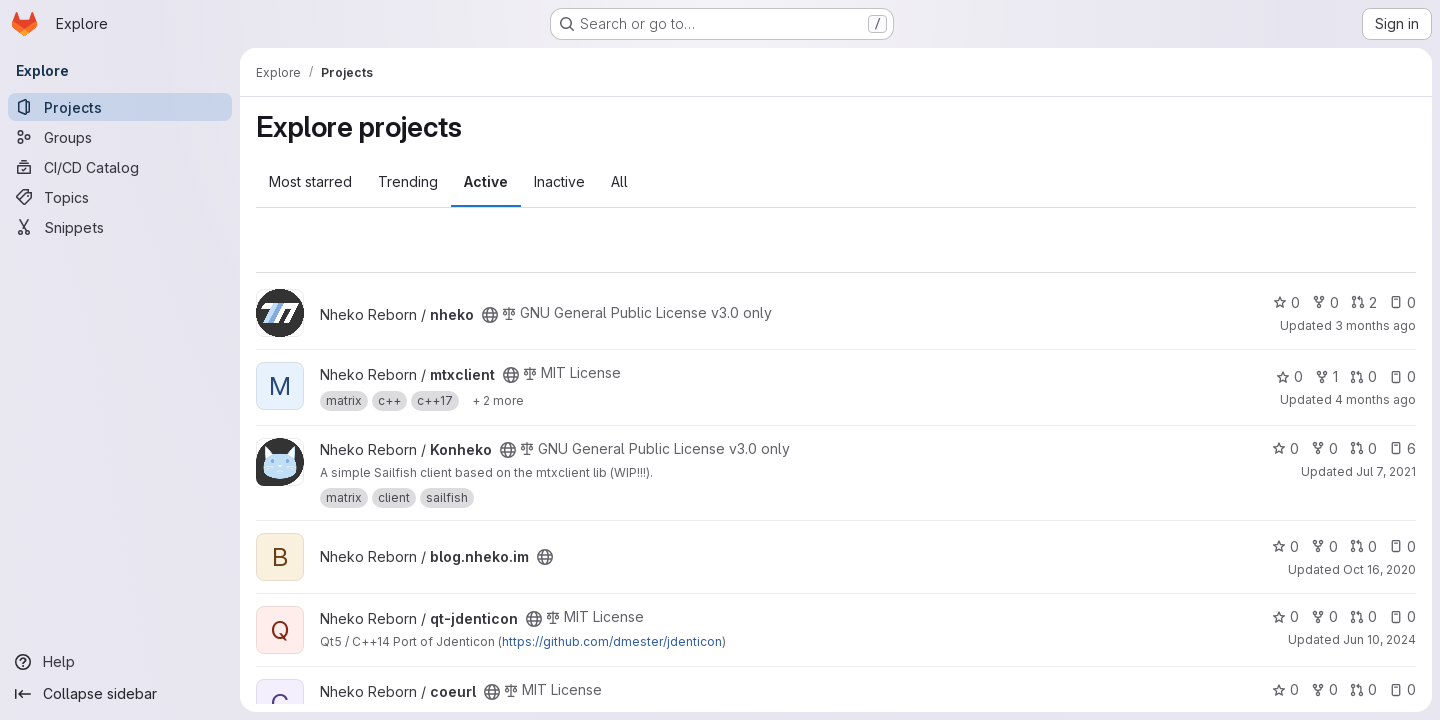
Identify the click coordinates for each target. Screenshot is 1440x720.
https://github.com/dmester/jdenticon (612, 641)
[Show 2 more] (498, 401)
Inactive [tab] (559, 181)
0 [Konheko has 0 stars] (1285, 448)
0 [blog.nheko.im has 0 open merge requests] (1363, 546)
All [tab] (619, 181)
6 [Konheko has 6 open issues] (1402, 448)
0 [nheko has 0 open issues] (1402, 302)
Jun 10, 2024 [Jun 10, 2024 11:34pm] (1379, 639)
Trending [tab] (408, 181)
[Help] (120, 662)
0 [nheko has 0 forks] (1325, 302)
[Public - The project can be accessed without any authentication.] (490, 315)
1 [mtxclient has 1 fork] (1326, 376)
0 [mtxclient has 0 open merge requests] (1363, 376)
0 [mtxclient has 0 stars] (1289, 376)
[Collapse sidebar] (120, 694)
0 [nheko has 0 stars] (1286, 302)
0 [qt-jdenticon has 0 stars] (1285, 616)
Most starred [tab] (310, 181)
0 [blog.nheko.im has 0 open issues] (1402, 546)
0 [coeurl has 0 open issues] (1402, 689)
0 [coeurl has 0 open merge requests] (1363, 689)
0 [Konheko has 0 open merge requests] (1363, 448)
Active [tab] (486, 181)
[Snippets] (120, 227)
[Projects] (120, 107)
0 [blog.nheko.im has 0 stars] (1285, 546)
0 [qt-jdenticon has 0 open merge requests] (1363, 616)
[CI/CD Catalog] (120, 167)
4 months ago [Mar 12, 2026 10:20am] (1375, 399)
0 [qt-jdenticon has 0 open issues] (1402, 616)
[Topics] (120, 197)
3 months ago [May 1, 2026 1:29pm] (1375, 325)
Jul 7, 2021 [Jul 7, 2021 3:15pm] (1386, 471)
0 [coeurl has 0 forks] (1324, 689)
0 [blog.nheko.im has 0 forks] (1324, 546)
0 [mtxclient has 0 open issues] (1402, 376)
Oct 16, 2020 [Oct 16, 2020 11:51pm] (1379, 569)
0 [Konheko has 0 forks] (1324, 448)
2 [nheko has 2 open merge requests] (1364, 302)
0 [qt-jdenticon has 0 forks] (1324, 616)
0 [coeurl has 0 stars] (1285, 689)
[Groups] (120, 137)
